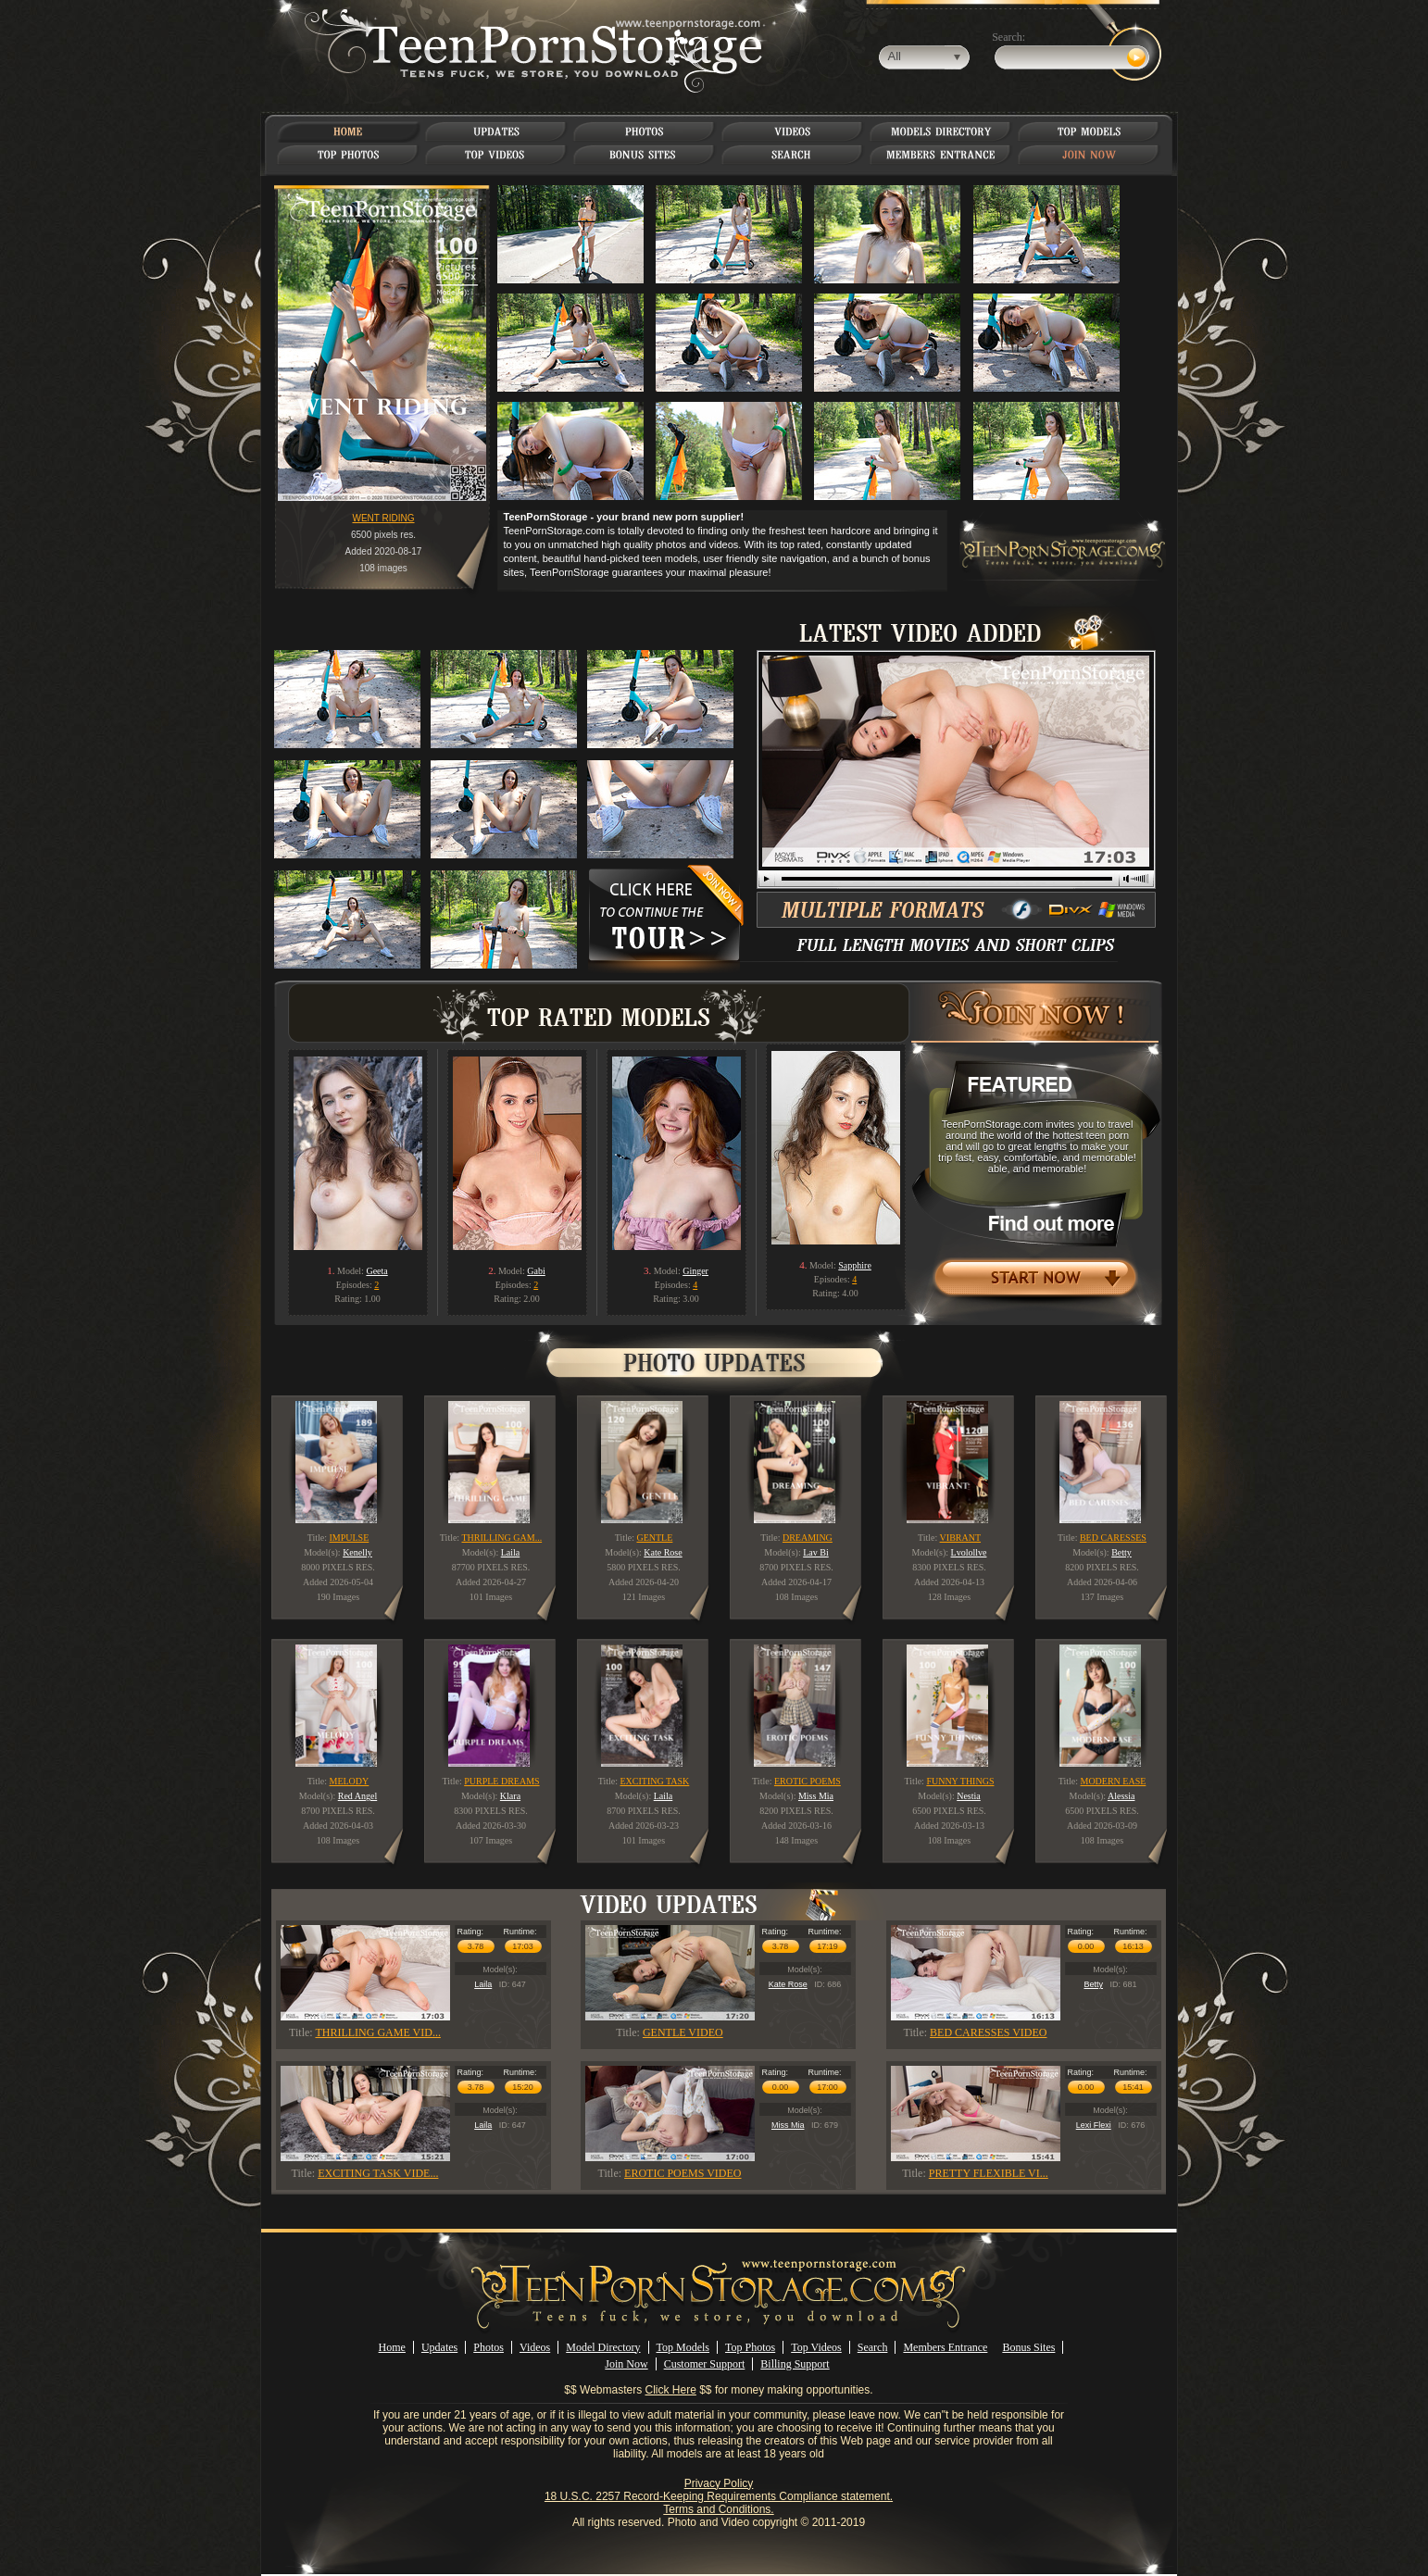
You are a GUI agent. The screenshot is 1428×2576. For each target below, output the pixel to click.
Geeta (376, 1271)
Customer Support (704, 2363)
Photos (488, 2347)
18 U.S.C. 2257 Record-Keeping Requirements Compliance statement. (719, 2496)
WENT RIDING (383, 518)
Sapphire (854, 1265)
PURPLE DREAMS (501, 1781)
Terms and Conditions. (718, 2509)
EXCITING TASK (654, 1781)
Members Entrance (945, 2347)
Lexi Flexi (1093, 2125)
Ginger (695, 1271)
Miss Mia (788, 2125)
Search (873, 2347)
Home (392, 2347)
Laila (483, 1984)
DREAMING (808, 1537)
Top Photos (750, 2347)
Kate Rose (788, 1984)
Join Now (626, 2363)
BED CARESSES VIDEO (988, 2032)
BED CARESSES (1113, 1537)
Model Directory (603, 2347)
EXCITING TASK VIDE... (378, 2173)
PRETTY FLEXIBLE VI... (988, 2173)
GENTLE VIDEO (683, 2032)
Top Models (683, 2347)
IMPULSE (350, 1537)
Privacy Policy (719, 2483)
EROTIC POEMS (807, 1781)
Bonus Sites (1028, 2347)
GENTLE (654, 1537)
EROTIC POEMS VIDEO (682, 2173)
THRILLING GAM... (501, 1537)
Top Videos (816, 2347)
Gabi (536, 1271)
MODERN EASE (1113, 1781)
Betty (1093, 1984)
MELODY (350, 1781)
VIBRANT (960, 1537)
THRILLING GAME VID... (377, 2032)
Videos (535, 2347)
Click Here (670, 2389)
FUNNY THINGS (960, 1781)
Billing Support (794, 2363)
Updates (439, 2347)
